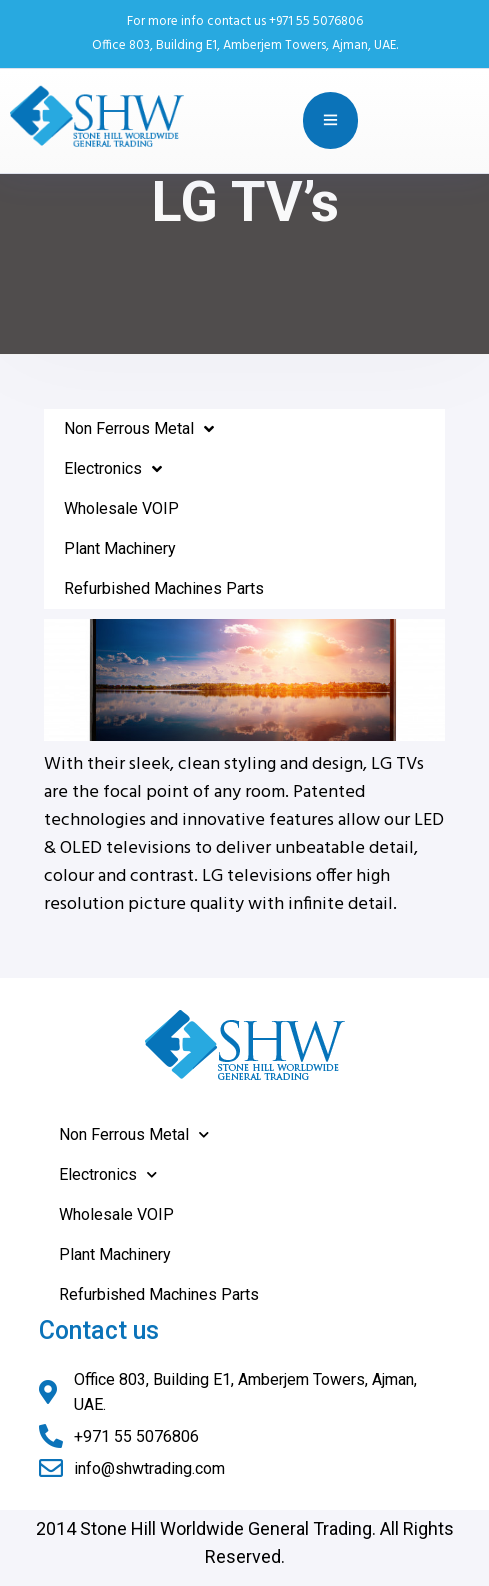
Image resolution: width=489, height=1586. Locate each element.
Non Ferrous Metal (139, 429)
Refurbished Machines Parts (164, 588)
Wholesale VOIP (121, 508)
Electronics (113, 469)
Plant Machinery (120, 548)
